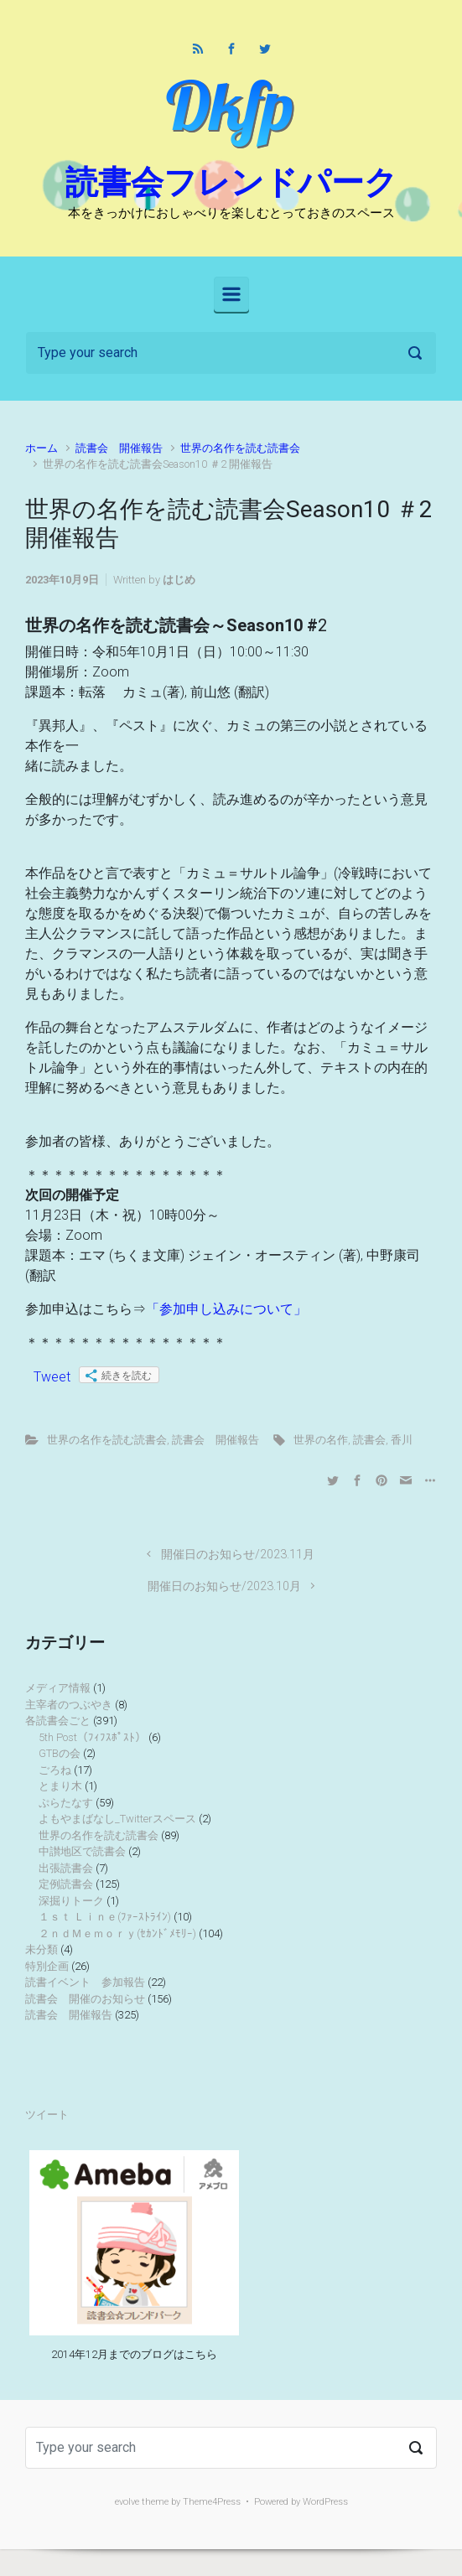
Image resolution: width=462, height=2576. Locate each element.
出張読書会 (66, 1868)
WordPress (325, 2501)
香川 (402, 1439)
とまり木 (60, 1786)
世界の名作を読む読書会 (240, 448)
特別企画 (47, 1966)
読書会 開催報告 (119, 448)
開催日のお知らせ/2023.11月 (237, 1554)
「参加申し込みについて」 (226, 1309)
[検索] (231, 353)
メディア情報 (58, 1688)
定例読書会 (66, 1884)
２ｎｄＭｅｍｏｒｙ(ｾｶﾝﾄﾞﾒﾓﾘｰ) (117, 1933)
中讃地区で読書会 (82, 1851)
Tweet (52, 1377)
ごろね (55, 1770)
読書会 (369, 1439)
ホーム (41, 448)
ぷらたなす (66, 1802)
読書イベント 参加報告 (85, 1982)
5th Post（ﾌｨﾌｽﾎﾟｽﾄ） (92, 1737)
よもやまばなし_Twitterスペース (117, 1818)
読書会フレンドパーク (231, 182)
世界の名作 (320, 1439)
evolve (127, 2501)
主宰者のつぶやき (68, 1704)
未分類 (41, 1949)
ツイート (47, 2114)
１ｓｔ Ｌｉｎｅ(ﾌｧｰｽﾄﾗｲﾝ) (105, 1916)
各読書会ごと (58, 1720)
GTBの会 (59, 1753)
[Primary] (231, 294)
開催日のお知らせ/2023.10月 (224, 1586)
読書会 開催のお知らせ (85, 1999)
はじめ (179, 579)
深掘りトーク (71, 1900)
